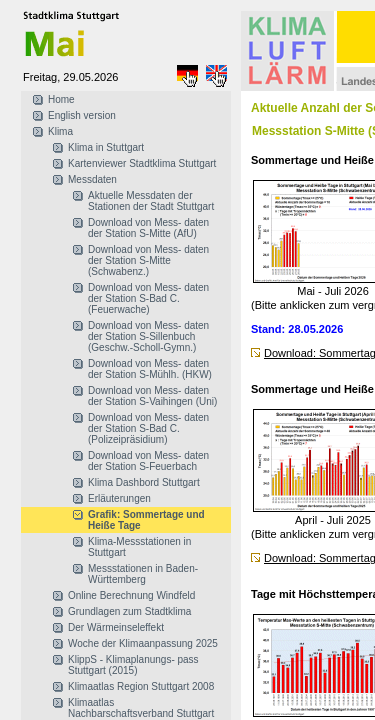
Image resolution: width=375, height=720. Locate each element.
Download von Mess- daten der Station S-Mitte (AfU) (148, 228)
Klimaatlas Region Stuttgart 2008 (141, 686)
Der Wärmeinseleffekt (116, 627)
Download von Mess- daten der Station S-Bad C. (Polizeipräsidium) (148, 428)
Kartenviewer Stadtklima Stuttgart (142, 163)
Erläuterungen (119, 498)
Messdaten (92, 179)
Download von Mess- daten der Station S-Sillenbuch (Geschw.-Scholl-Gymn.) (148, 336)
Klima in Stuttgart (106, 147)
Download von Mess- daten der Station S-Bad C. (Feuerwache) (148, 298)
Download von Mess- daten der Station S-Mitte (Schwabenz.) (148, 260)
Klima (60, 131)
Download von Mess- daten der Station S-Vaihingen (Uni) (152, 396)
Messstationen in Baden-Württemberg (143, 574)
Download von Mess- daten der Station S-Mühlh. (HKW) (150, 369)
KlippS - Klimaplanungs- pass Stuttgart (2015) (133, 665)
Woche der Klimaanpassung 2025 (143, 643)
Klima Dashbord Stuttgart (144, 482)
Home (61, 99)
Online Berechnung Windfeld (131, 595)
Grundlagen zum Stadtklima (129, 611)
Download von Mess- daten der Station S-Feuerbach (148, 461)
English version (82, 115)
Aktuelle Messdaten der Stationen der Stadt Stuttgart (151, 201)
